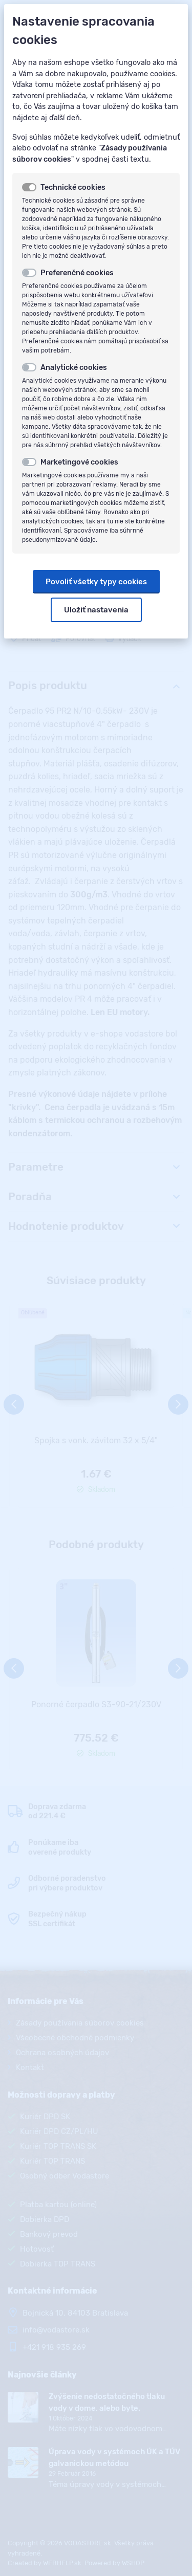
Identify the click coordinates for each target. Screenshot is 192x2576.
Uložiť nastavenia (96, 609)
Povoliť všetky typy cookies (96, 581)
